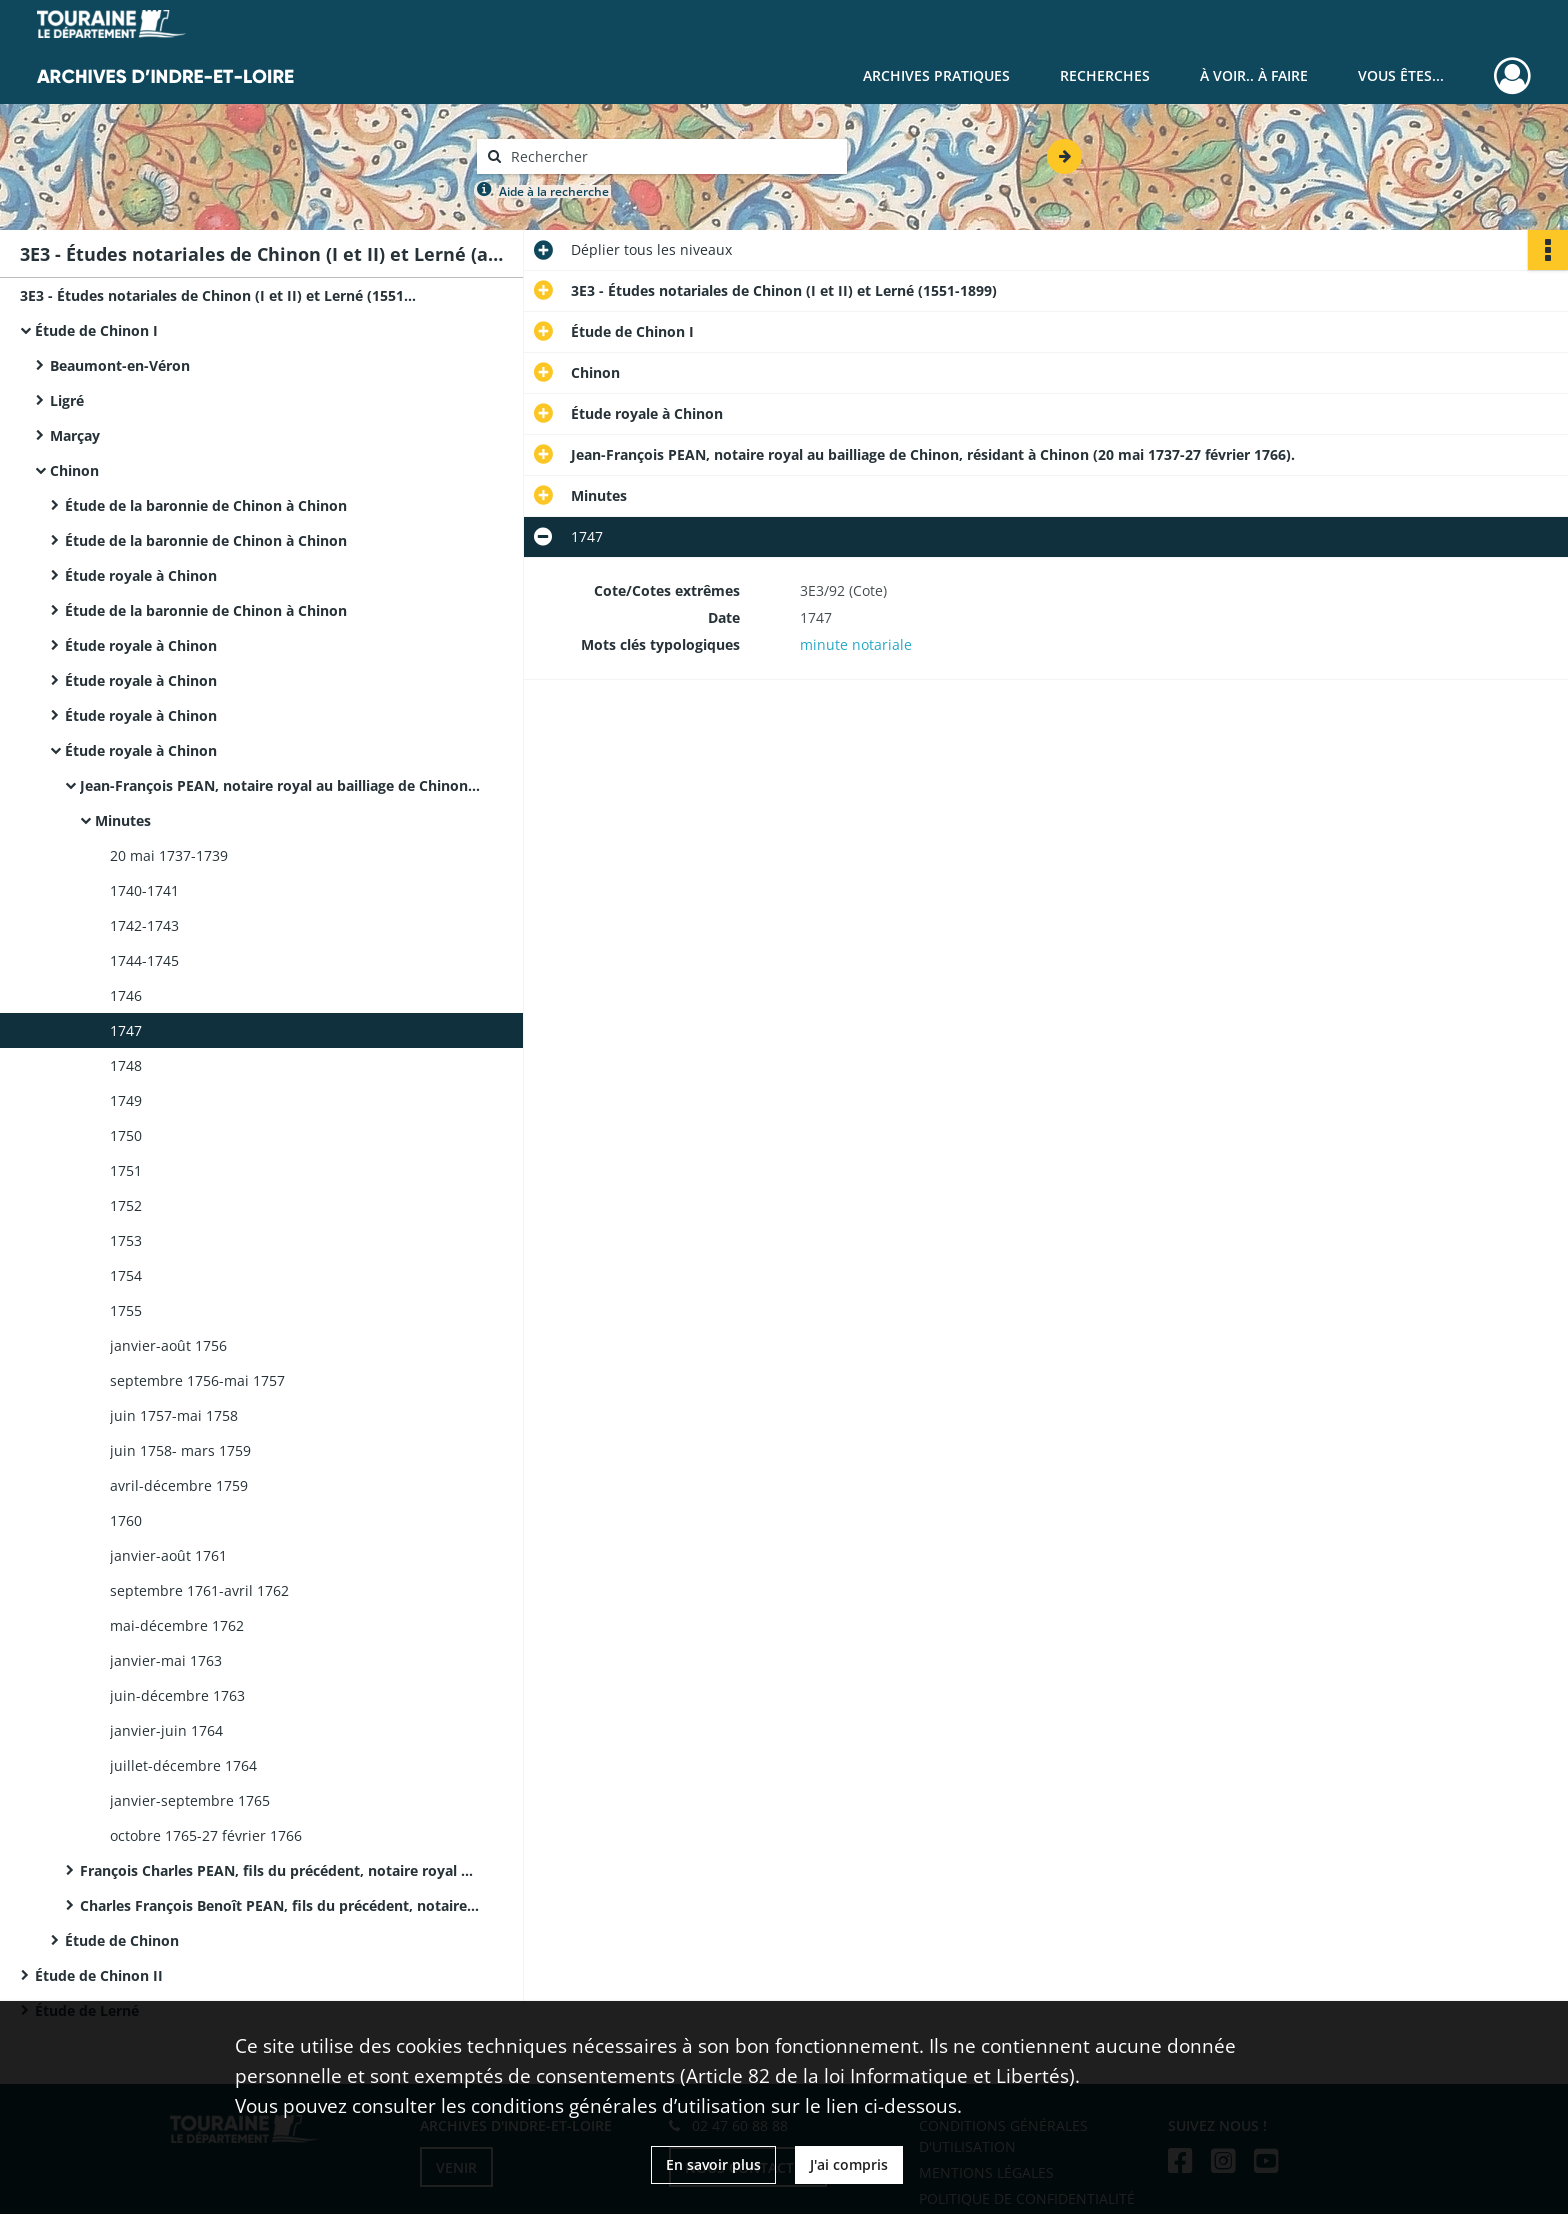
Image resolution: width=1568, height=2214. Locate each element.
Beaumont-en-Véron (120, 365)
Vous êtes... (1401, 75)
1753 (126, 1240)
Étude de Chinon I (96, 330)
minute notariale (856, 644)
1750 (126, 1135)
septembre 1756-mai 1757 (197, 1380)
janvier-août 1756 (168, 1345)
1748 (126, 1065)
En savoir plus (713, 2164)
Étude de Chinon (122, 1940)
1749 (126, 1100)
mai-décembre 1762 (177, 1625)
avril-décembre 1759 (179, 1485)
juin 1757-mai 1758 (174, 1415)
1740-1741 (144, 890)
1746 (126, 995)
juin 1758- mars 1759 (180, 1450)
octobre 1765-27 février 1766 (206, 1835)
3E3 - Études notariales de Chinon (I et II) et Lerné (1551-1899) (220, 295)
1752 (126, 1205)
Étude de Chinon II (99, 1975)
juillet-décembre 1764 (183, 1765)
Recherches (1105, 75)
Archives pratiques (936, 75)
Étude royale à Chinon (141, 575)
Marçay (75, 435)
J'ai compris (849, 2164)
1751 (126, 1170)
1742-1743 (144, 925)
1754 (126, 1275)
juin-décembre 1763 (177, 1695)
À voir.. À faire (1254, 75)
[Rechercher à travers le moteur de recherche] (672, 156)
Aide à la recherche (554, 191)
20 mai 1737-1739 (169, 855)
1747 (126, 1030)
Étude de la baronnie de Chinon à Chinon (206, 505)
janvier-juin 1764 (166, 1730)
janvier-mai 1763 (166, 1660)
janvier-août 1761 (168, 1555)
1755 (126, 1310)
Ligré (67, 400)
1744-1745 (144, 960)
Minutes (123, 820)
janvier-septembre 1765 (190, 1800)
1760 (126, 1520)
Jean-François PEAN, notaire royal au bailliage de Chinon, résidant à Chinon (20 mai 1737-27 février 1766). (280, 785)
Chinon (74, 470)
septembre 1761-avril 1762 (199, 1590)
